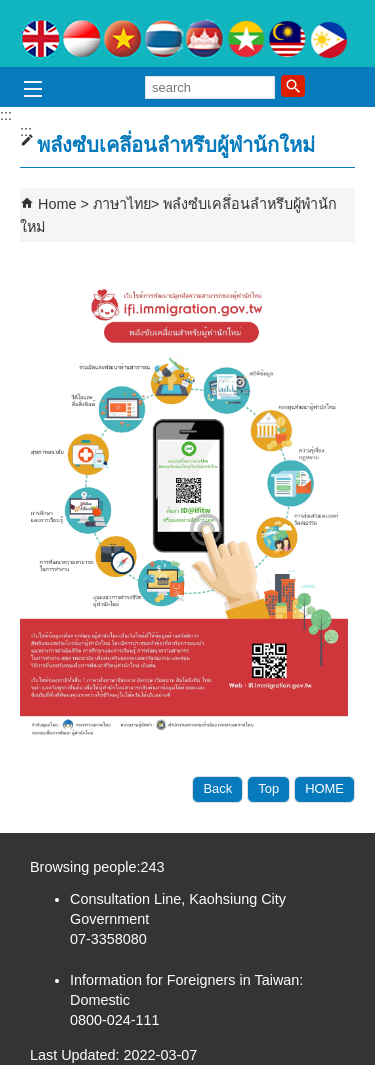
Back (217, 788)
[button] (293, 86)
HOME (324, 788)
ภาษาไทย (122, 204)
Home (57, 204)
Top (268, 788)
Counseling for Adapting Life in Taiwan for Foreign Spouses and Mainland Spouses (188, 33)
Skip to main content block (10, 10)
